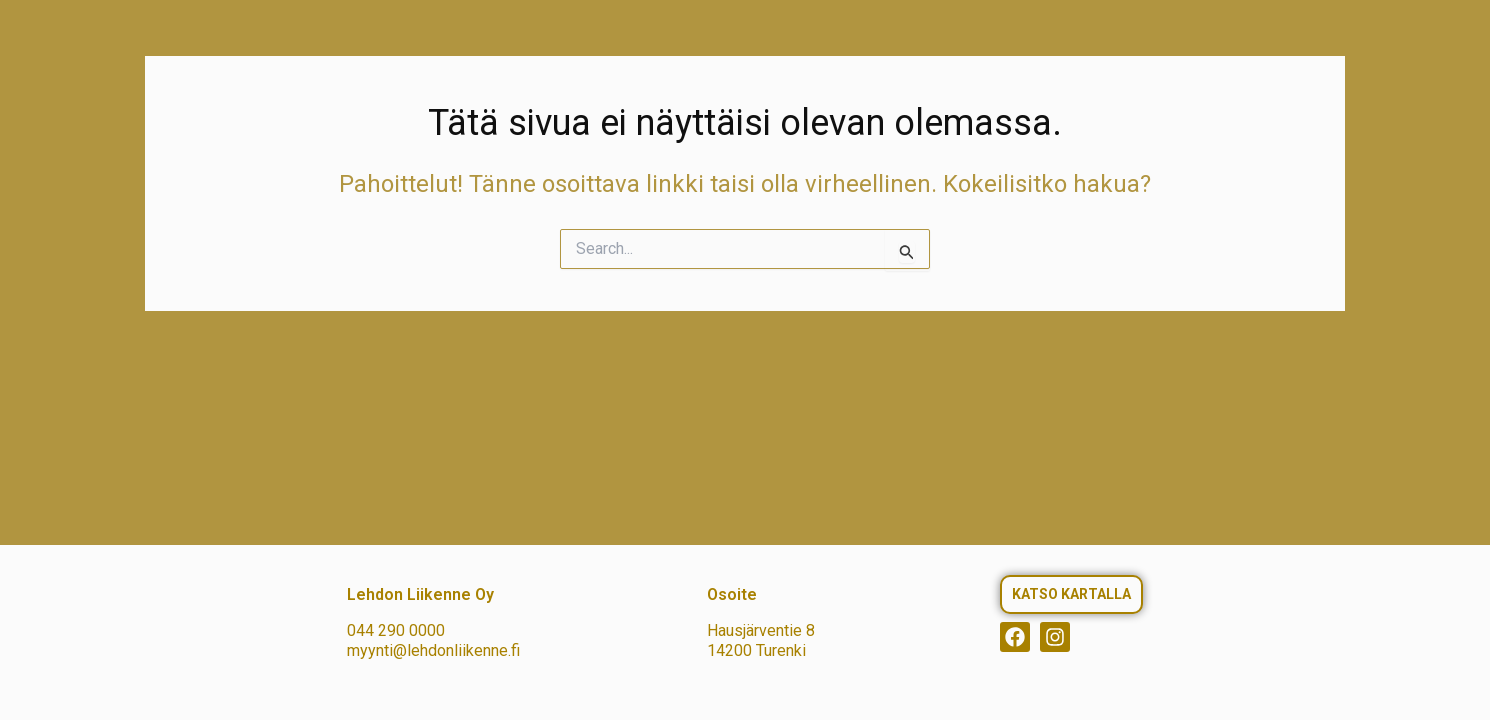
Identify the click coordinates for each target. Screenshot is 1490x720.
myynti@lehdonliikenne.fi (433, 650)
